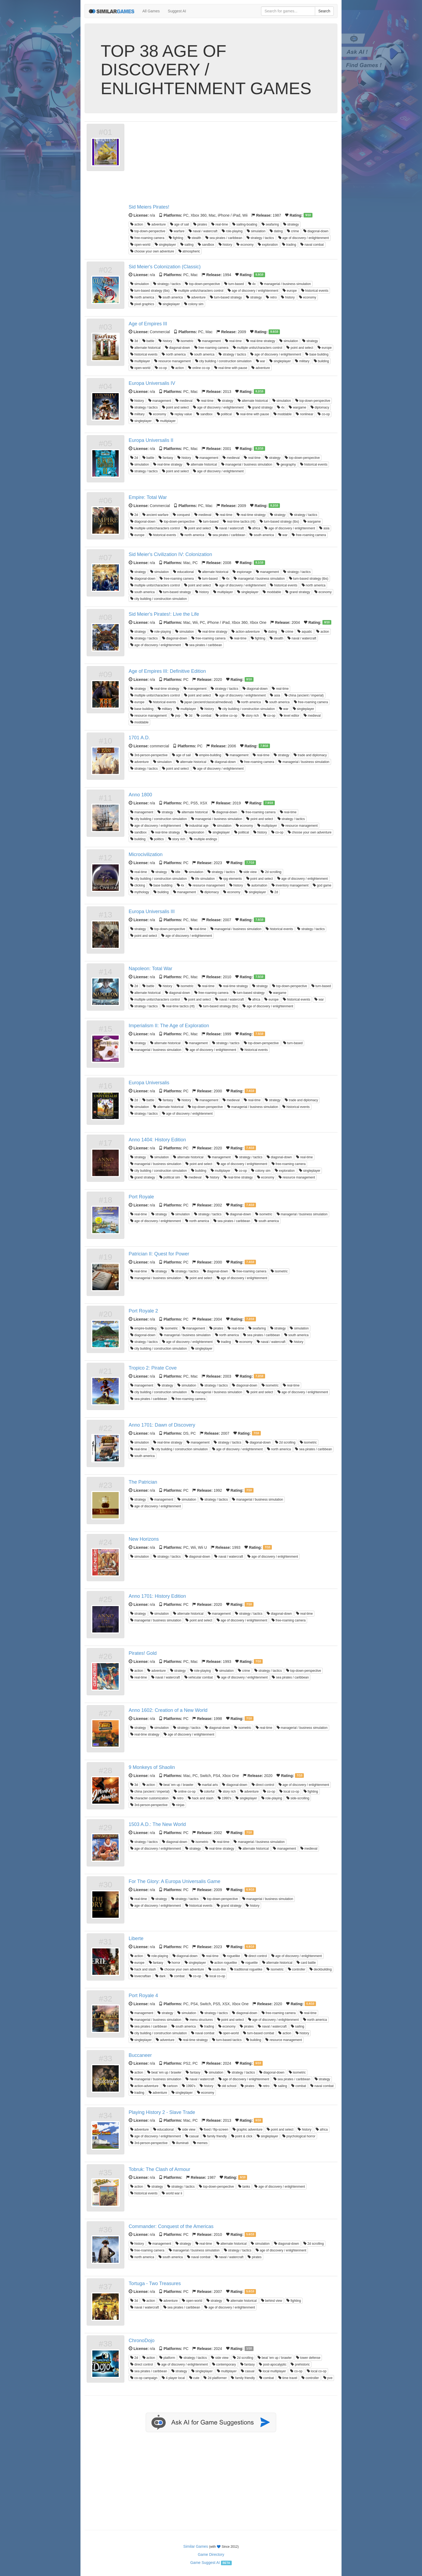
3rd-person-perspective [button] (149, 755)
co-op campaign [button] (143, 2378)
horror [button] (174, 1963)
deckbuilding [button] (321, 1969)
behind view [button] (271, 2301)
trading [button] (289, 245)
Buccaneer (140, 2055)
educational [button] (183, 572)
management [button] (209, 341)
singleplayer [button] (165, 245)
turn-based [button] (234, 284)
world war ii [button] (172, 2193)
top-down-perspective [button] (147, 231)
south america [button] (171, 297)
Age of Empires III (148, 323)
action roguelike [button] (223, 1963)
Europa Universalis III (152, 911)
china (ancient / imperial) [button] (304, 695)
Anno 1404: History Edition (157, 1139)
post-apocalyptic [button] (272, 2364)
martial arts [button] (208, 1785)
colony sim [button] (193, 304)
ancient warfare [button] (155, 515)
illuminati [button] (180, 2143)
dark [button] (160, 1976)
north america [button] (142, 297)
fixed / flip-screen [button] (214, 2129)
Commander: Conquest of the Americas (171, 2226)
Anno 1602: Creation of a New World (168, 1710)
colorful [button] (207, 1791)
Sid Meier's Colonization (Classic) (165, 266)
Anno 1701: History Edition (157, 1596)
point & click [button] (241, 2136)
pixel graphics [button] (142, 304)
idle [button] (175, 872)
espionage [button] (242, 572)
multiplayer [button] (140, 361)
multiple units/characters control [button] (198, 291)
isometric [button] (185, 341)
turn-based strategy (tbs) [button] (150, 291)
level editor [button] (289, 715)
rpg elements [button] (230, 879)
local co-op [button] (289, 1791)
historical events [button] (314, 291)
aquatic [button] (304, 632)
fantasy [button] (166, 458)
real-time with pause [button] (230, 368)
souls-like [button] (217, 1969)
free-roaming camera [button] (147, 238)
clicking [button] (137, 885)
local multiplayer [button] (272, 2371)
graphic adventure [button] (247, 2129)
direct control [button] (263, 1785)
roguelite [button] (249, 1963)
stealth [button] (194, 238)
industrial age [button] (197, 826)
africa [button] (254, 528)
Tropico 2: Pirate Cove (153, 1368)
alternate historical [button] (145, 348)
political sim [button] (169, 1177)
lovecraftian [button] (140, 1976)
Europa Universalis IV (152, 383)
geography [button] (286, 464)
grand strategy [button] (260, 407)
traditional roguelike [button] (246, 1969)
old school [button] (227, 2086)
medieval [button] (183, 401)
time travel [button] (287, 2378)
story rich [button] (250, 715)
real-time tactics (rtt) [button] (239, 521)
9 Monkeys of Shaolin (152, 1767)
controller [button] (296, 1969)
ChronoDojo (141, 2340)
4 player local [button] (173, 2378)
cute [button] (194, 2378)
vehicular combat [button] (198, 1677)
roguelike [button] (231, 1956)
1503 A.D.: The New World (157, 1824)
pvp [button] (175, 715)
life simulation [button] (203, 879)
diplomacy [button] (320, 407)
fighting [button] (176, 238)
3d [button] (134, 341)
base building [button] (316, 354)
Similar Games (195, 2546)
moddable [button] (282, 414)
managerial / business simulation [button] (285, 284)
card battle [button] (306, 1963)
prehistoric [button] (300, 2364)
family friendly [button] (215, 2136)
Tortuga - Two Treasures (155, 2283)
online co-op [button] (199, 368)
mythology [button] (139, 892)
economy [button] (245, 245)
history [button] (225, 245)
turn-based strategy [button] (226, 297)
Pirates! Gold (143, 1653)
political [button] (224, 414)
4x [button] (252, 284)
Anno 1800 (140, 794)
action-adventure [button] (245, 632)
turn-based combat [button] (258, 2033)
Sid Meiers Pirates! (149, 207)
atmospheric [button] (189, 251)
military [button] (302, 361)
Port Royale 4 (143, 1995)
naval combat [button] (312, 245)
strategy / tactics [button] (260, 238)
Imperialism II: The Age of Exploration (169, 1025)
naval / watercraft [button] (203, 231)
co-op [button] (161, 368)
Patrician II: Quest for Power (159, 1254)
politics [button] (157, 839)
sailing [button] (187, 245)
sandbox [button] (206, 245)
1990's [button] (224, 1798)
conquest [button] (181, 515)
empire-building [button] (208, 755)
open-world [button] (140, 245)
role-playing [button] (232, 231)
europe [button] (290, 291)
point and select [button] (299, 348)
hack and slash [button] (200, 1798)
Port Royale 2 (143, 1311)
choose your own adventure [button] (152, 251)
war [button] (260, 361)
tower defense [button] (308, 2358)
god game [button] (322, 885)
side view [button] (248, 872)
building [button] (321, 361)
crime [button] (293, 231)
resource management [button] (172, 361)
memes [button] (200, 2143)
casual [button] (192, 2136)
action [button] (136, 224)
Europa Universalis (149, 1082)
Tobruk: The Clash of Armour (159, 2169)
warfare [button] (177, 231)
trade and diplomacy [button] (310, 755)
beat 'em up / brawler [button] (176, 1785)
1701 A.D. (139, 737)
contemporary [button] (224, 2364)
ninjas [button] (178, 1805)
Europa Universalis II (151, 440)
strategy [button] (291, 224)
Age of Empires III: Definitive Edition (167, 671)
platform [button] (167, 2358)
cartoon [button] (170, 2086)
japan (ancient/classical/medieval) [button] (206, 702)
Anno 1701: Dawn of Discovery (162, 1425)
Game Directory (211, 2554)
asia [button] (324, 528)
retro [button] (271, 297)
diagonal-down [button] (315, 231)
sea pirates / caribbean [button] (223, 238)
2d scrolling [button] (271, 872)
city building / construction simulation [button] (223, 361)
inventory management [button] (290, 885)
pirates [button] (200, 224)
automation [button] (257, 885)
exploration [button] (268, 245)
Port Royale (141, 1196)
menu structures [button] (199, 2020)
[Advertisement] (232, 164)
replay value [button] (181, 414)
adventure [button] (156, 224)
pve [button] (328, 2378)
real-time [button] (219, 224)
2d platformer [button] (215, 2378)
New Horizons (144, 1539)
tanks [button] (244, 2186)
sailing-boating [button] (244, 224)
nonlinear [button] (304, 414)
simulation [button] (256, 231)
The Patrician (143, 1482)
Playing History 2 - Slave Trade (162, 2112)
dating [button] (276, 231)
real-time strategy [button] (260, 341)
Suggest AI (177, 11)
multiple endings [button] (203, 839)
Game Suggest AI (205, 2562)
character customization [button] (149, 1798)
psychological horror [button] (298, 2136)
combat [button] (203, 715)
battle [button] (148, 341)
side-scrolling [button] (297, 1798)
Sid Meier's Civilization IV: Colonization (170, 554)
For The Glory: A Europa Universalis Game (174, 1881)
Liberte (136, 1938)
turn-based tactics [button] (227, 2040)
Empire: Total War (148, 497)
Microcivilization (146, 854)
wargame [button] (297, 407)
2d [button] (134, 458)
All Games (151, 11)
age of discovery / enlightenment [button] (303, 238)
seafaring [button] (270, 224)
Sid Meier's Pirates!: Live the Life (164, 614)
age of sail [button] (179, 224)
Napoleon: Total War (150, 968)
